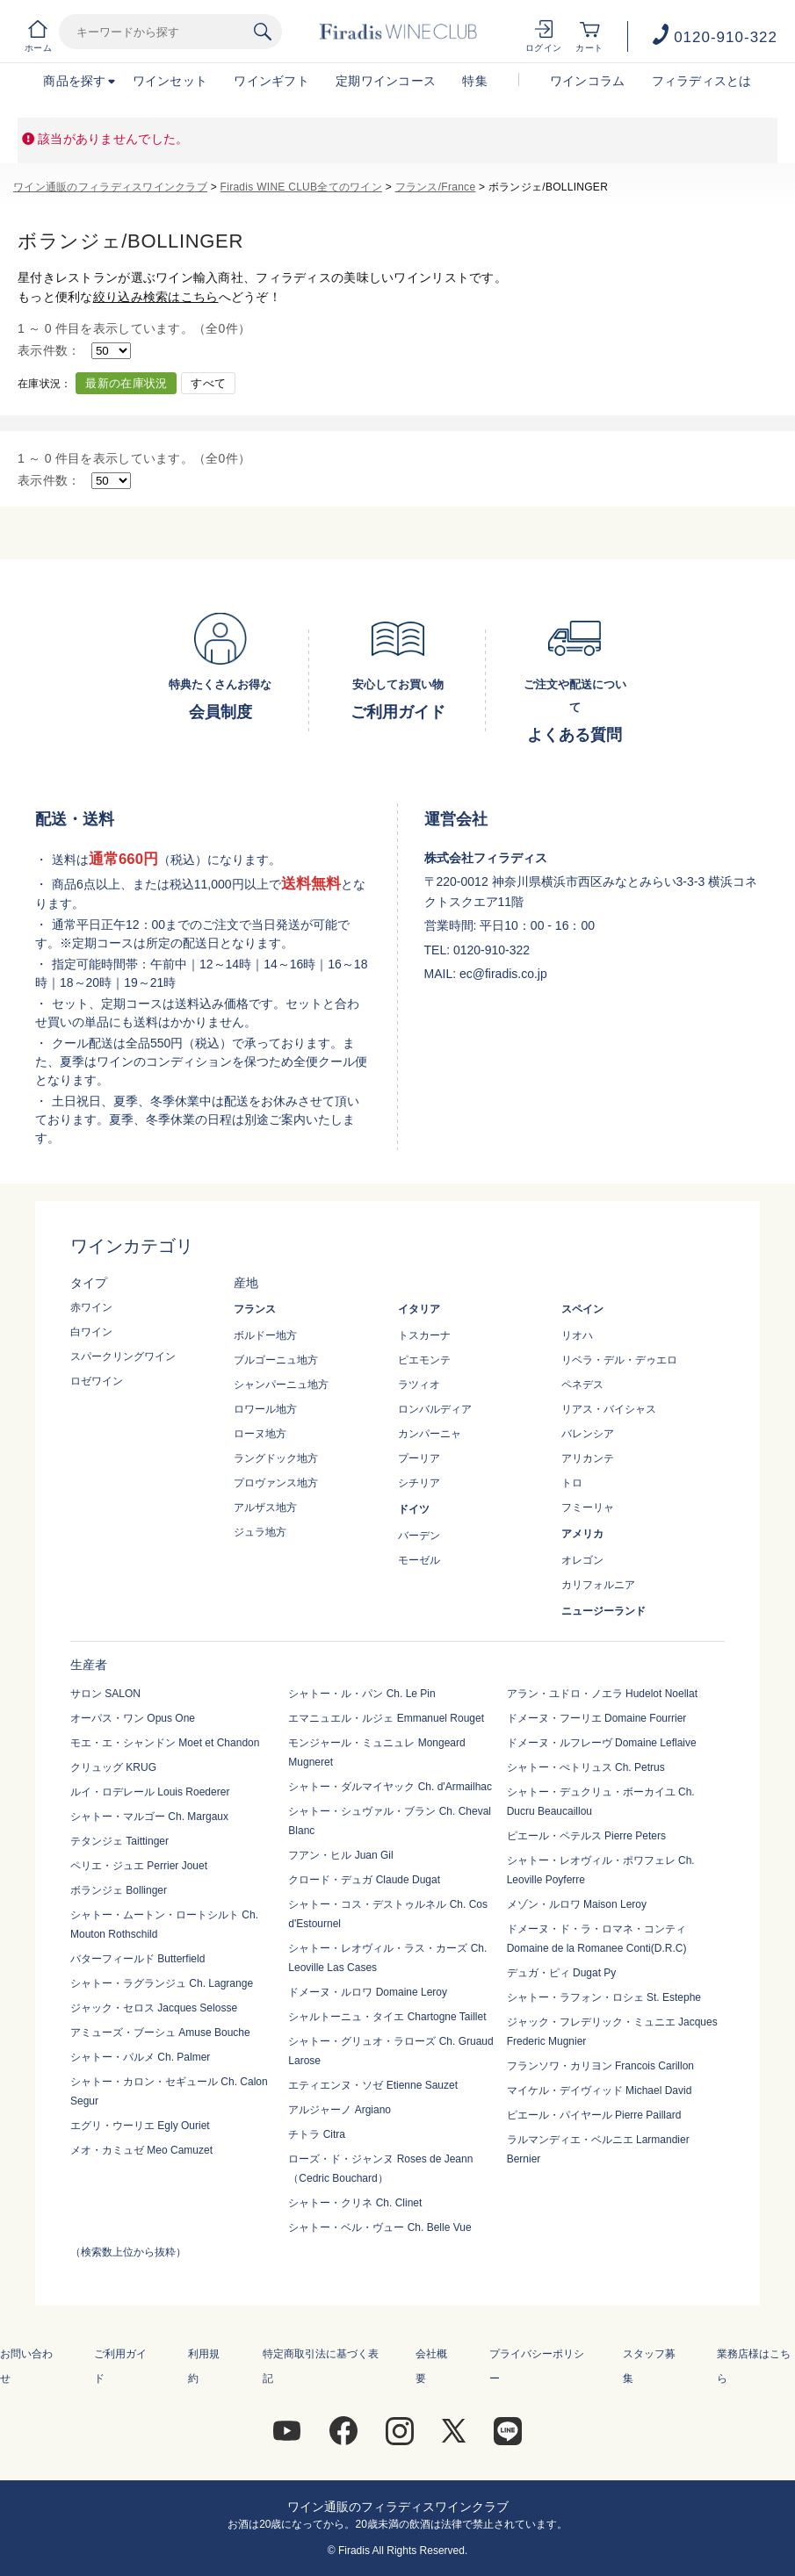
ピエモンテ (424, 1360)
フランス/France (435, 187)
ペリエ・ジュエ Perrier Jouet (138, 1866)
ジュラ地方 (260, 1532)
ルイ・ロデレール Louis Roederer (149, 1792)
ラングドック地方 (276, 1458)
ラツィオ (419, 1384)
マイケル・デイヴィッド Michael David (599, 2090)
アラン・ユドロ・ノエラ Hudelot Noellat (602, 1693)
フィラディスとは (702, 81)
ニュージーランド (603, 1611)
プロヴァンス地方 (276, 1483)
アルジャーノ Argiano (339, 2110)
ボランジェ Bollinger (118, 1890)
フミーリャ (587, 1507)
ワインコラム (587, 81)
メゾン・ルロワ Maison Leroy (577, 1904)
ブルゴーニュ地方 (276, 1360)
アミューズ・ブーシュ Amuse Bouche (160, 2032)
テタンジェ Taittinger (119, 1841)
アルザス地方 (265, 1507)
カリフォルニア (598, 1585)
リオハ (577, 1335)
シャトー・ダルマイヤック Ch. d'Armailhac (390, 1787)
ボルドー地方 (265, 1335)
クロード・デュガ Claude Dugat (364, 1880)
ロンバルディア (435, 1409)
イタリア (419, 1309)
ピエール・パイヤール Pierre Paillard (594, 2115)
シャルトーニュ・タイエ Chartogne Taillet (387, 2017)
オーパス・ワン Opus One (132, 1718)
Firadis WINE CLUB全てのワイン (301, 187)
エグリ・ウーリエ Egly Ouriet (140, 2125)
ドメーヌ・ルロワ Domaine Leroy (367, 1992)
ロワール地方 (265, 1409)
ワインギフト (271, 81)
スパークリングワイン (123, 1356)
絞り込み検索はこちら (156, 297)
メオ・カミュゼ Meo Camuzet (141, 2150)
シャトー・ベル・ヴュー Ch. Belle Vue (379, 2227)
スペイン (582, 1309)
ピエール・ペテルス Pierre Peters (586, 1836)
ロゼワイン (96, 1381)
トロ (571, 1483)
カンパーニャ (429, 1434)
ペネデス (582, 1384)
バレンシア (587, 1434)
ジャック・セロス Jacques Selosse (153, 2008)
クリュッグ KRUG (113, 1767)
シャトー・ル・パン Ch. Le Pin (361, 1693)
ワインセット (170, 81)
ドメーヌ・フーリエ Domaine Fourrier (597, 1718)
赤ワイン (91, 1307)
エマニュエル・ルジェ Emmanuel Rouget (386, 1718)
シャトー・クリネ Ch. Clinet (355, 2203)
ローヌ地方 (260, 1434)
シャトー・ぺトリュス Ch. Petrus (586, 1767)
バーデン (419, 1535)
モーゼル (419, 1560)
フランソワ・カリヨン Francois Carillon (600, 2066)
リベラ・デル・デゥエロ (619, 1360)
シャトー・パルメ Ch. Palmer (140, 2057)
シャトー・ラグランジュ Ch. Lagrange (161, 1983)
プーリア (419, 1458)
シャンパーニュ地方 (281, 1384)
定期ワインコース (386, 81)
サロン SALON (105, 1693)
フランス (255, 1309)
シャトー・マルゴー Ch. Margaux (149, 1816)
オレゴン (582, 1560)
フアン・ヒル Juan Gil (340, 1855)
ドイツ (414, 1509)
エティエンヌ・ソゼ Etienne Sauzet (373, 2085)
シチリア (419, 1483)
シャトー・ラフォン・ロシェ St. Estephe (604, 1997)
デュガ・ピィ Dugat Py (562, 1973)
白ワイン (91, 1332)
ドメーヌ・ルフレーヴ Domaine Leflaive (602, 1743)
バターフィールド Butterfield (137, 1959)
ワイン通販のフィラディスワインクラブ (110, 187)
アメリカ (582, 1534)
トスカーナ (424, 1335)
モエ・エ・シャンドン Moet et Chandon (164, 1743)
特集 (475, 81)
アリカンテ (587, 1458)
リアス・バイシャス (608, 1409)
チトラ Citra (316, 2134)
